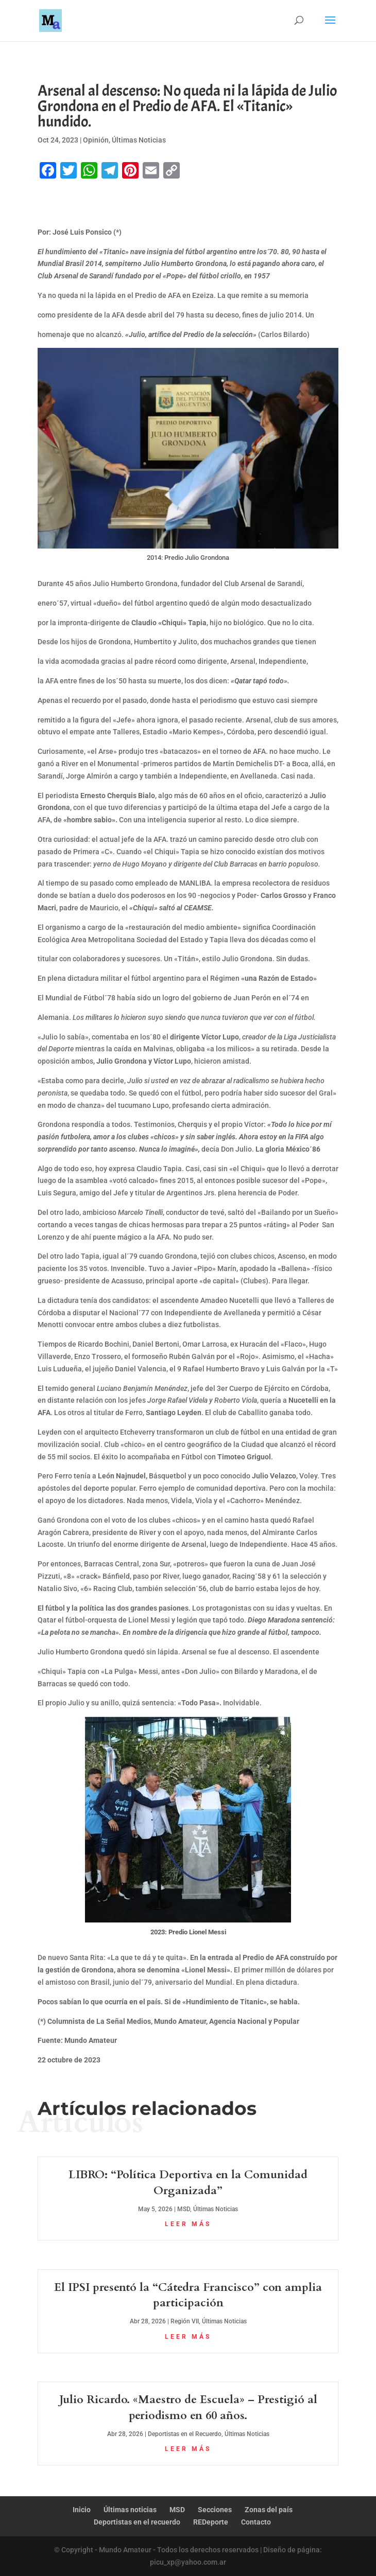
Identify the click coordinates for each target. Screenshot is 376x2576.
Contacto (256, 2522)
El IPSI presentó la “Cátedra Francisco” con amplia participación (188, 2295)
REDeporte (210, 2522)
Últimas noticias (130, 2510)
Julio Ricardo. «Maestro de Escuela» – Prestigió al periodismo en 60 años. (188, 2407)
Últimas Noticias (139, 140)
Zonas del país (269, 2510)
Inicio (82, 2510)
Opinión (96, 140)
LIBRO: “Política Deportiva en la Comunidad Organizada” (188, 2182)
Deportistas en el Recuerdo (184, 2434)
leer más (188, 2224)
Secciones (215, 2510)
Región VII (184, 2321)
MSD (183, 2209)
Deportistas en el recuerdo (137, 2522)
